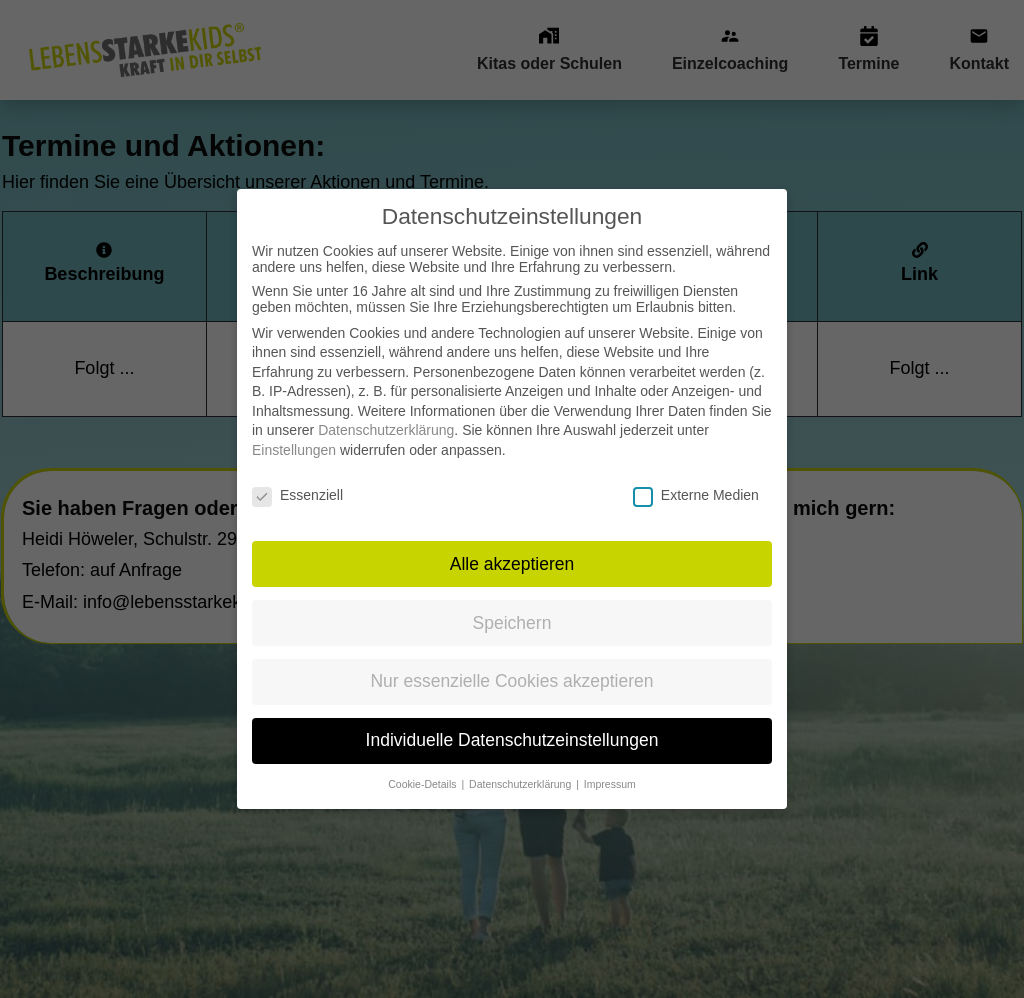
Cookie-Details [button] (423, 772)
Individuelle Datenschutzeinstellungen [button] (512, 728)
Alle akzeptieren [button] (512, 551)
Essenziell (297, 482)
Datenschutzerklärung (386, 418)
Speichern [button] (512, 610)
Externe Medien (696, 482)
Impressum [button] (610, 772)
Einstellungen (294, 438)
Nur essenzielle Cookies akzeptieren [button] (511, 669)
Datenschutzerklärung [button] (521, 772)
